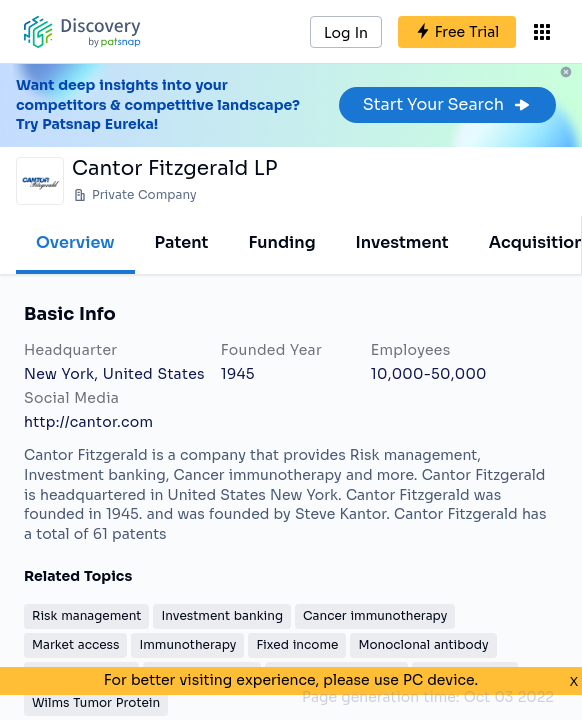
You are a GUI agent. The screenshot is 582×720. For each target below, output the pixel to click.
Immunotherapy (187, 644)
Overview (75, 242)
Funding (281, 242)
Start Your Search (447, 104)
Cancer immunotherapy (375, 615)
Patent (182, 242)
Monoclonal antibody (423, 644)
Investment (402, 242)
